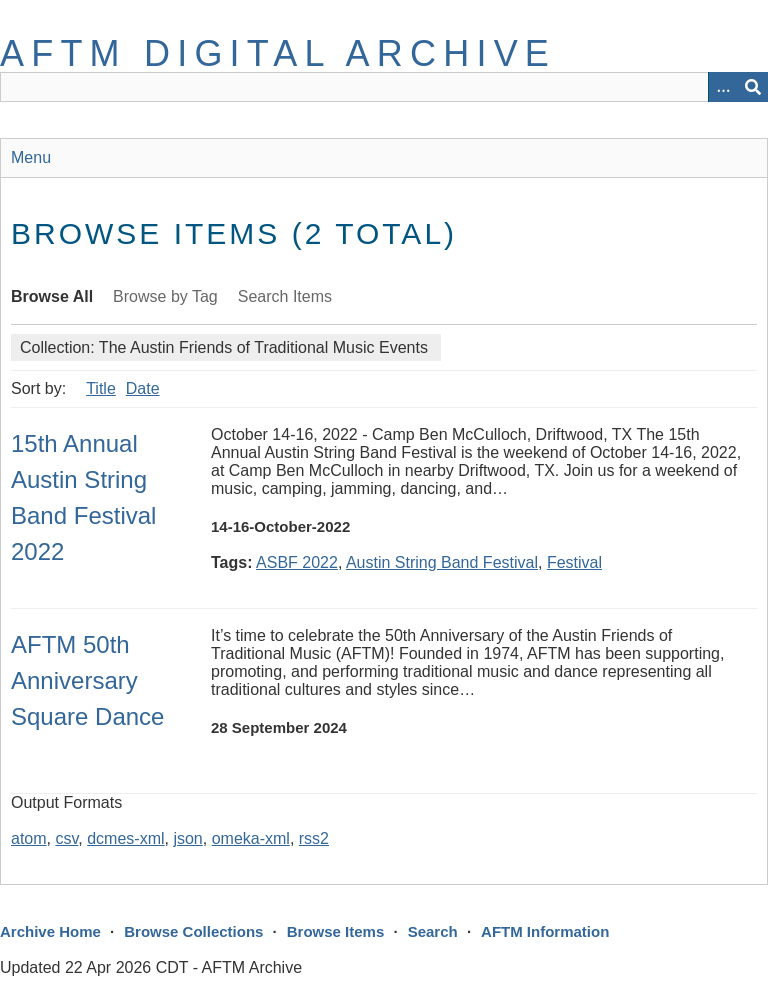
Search (433, 931)
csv (66, 838)
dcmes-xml (125, 838)
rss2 (314, 838)
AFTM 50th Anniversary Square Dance (87, 680)
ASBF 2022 (297, 562)
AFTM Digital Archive (278, 53)
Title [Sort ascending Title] (101, 388)
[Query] (384, 87)
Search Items (285, 296)
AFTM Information (545, 931)
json (187, 838)
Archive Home (50, 931)
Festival (574, 562)
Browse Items (336, 931)
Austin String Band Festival (442, 562)
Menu (31, 157)
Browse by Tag (165, 296)
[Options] (723, 87)
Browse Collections (193, 931)
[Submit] (753, 87)
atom (29, 838)
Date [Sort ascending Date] (143, 388)
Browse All (52, 296)
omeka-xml (251, 838)
